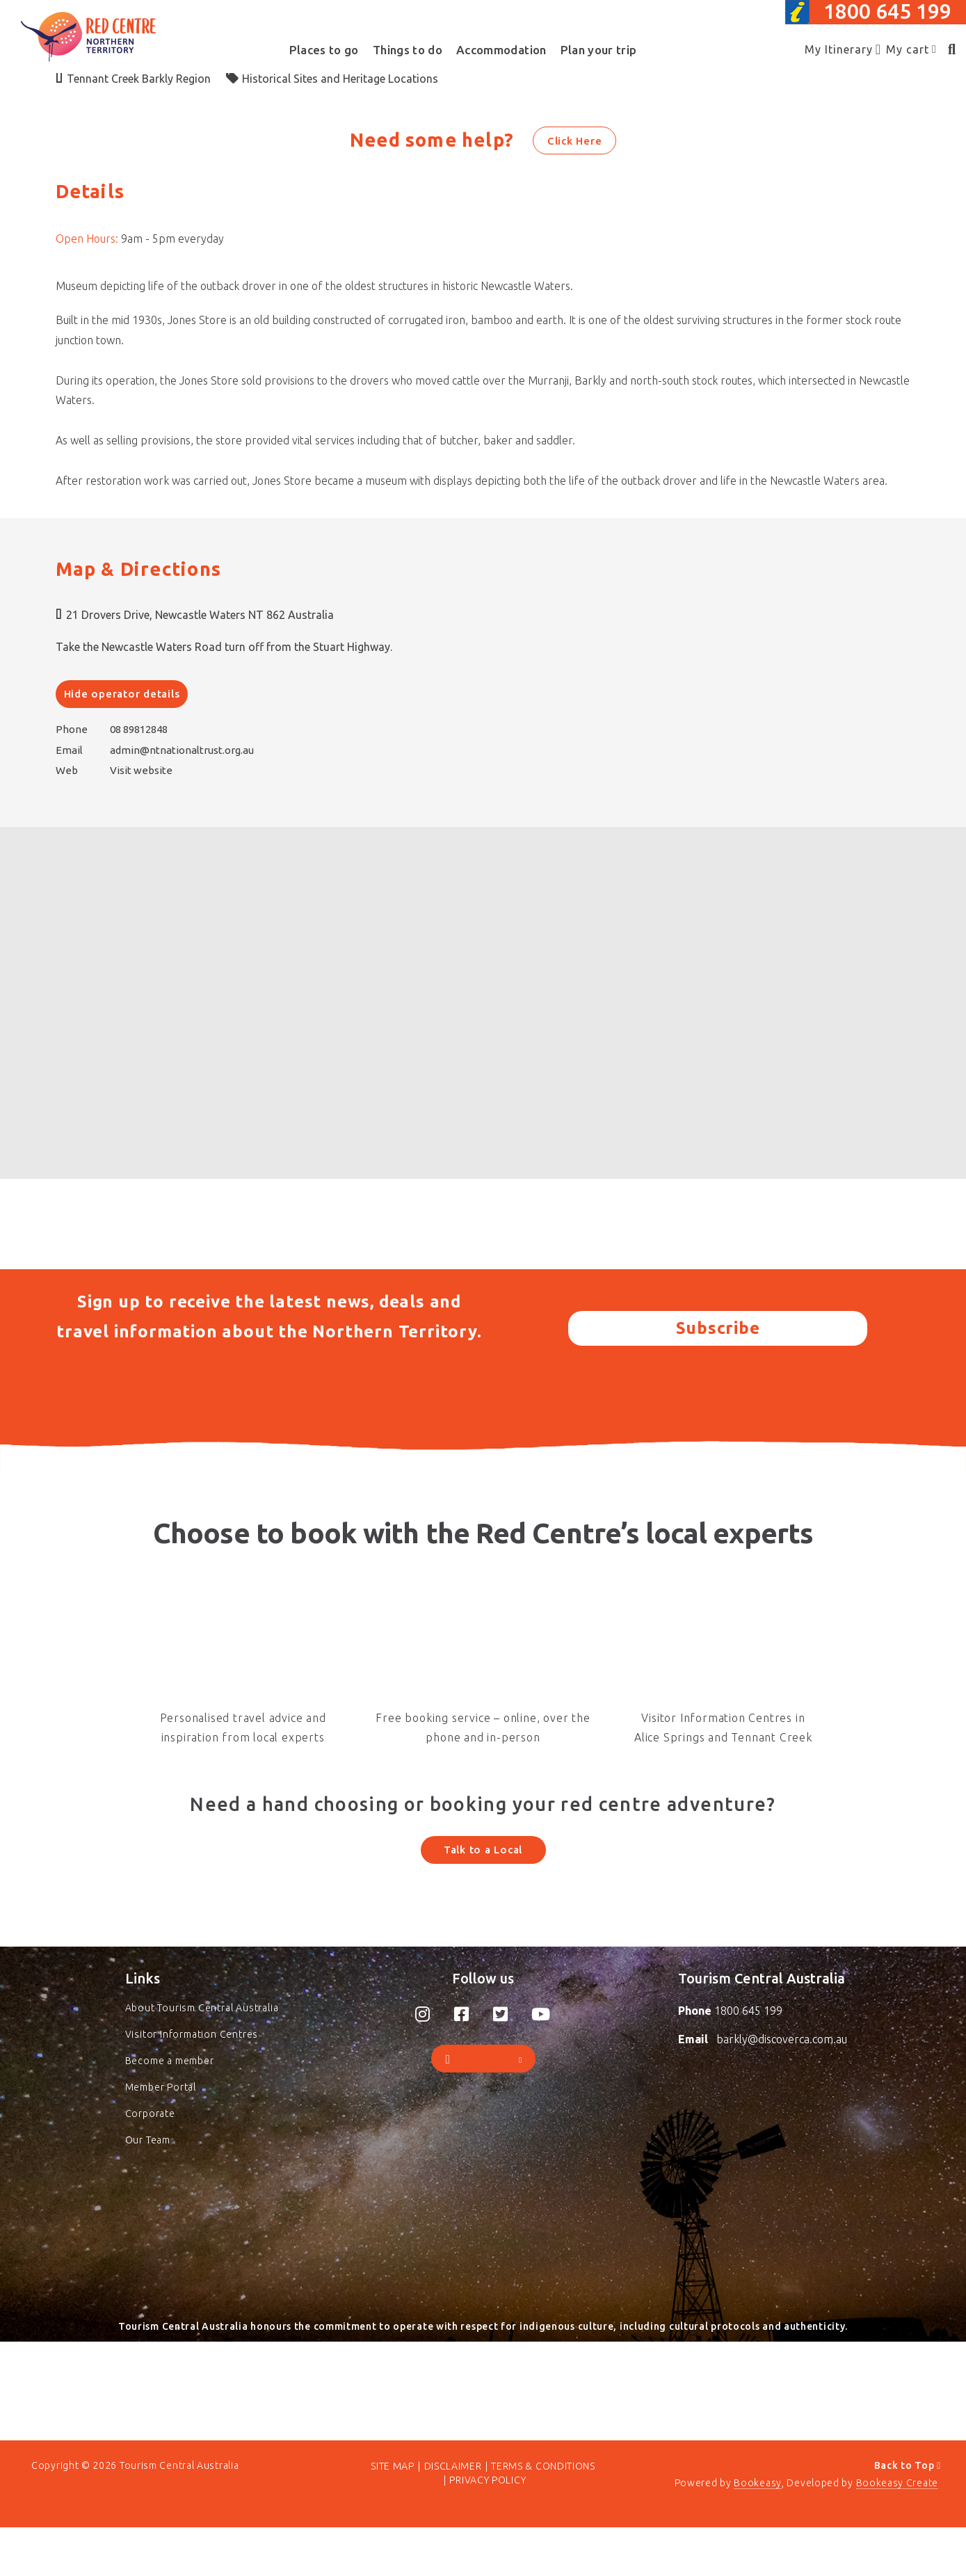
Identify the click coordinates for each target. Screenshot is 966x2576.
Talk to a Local (483, 1849)
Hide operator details (122, 694)
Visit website (141, 770)
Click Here (574, 141)
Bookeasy (758, 2531)
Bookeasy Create (897, 2531)
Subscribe (718, 1328)
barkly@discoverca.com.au (781, 2069)
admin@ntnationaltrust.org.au (182, 750)
